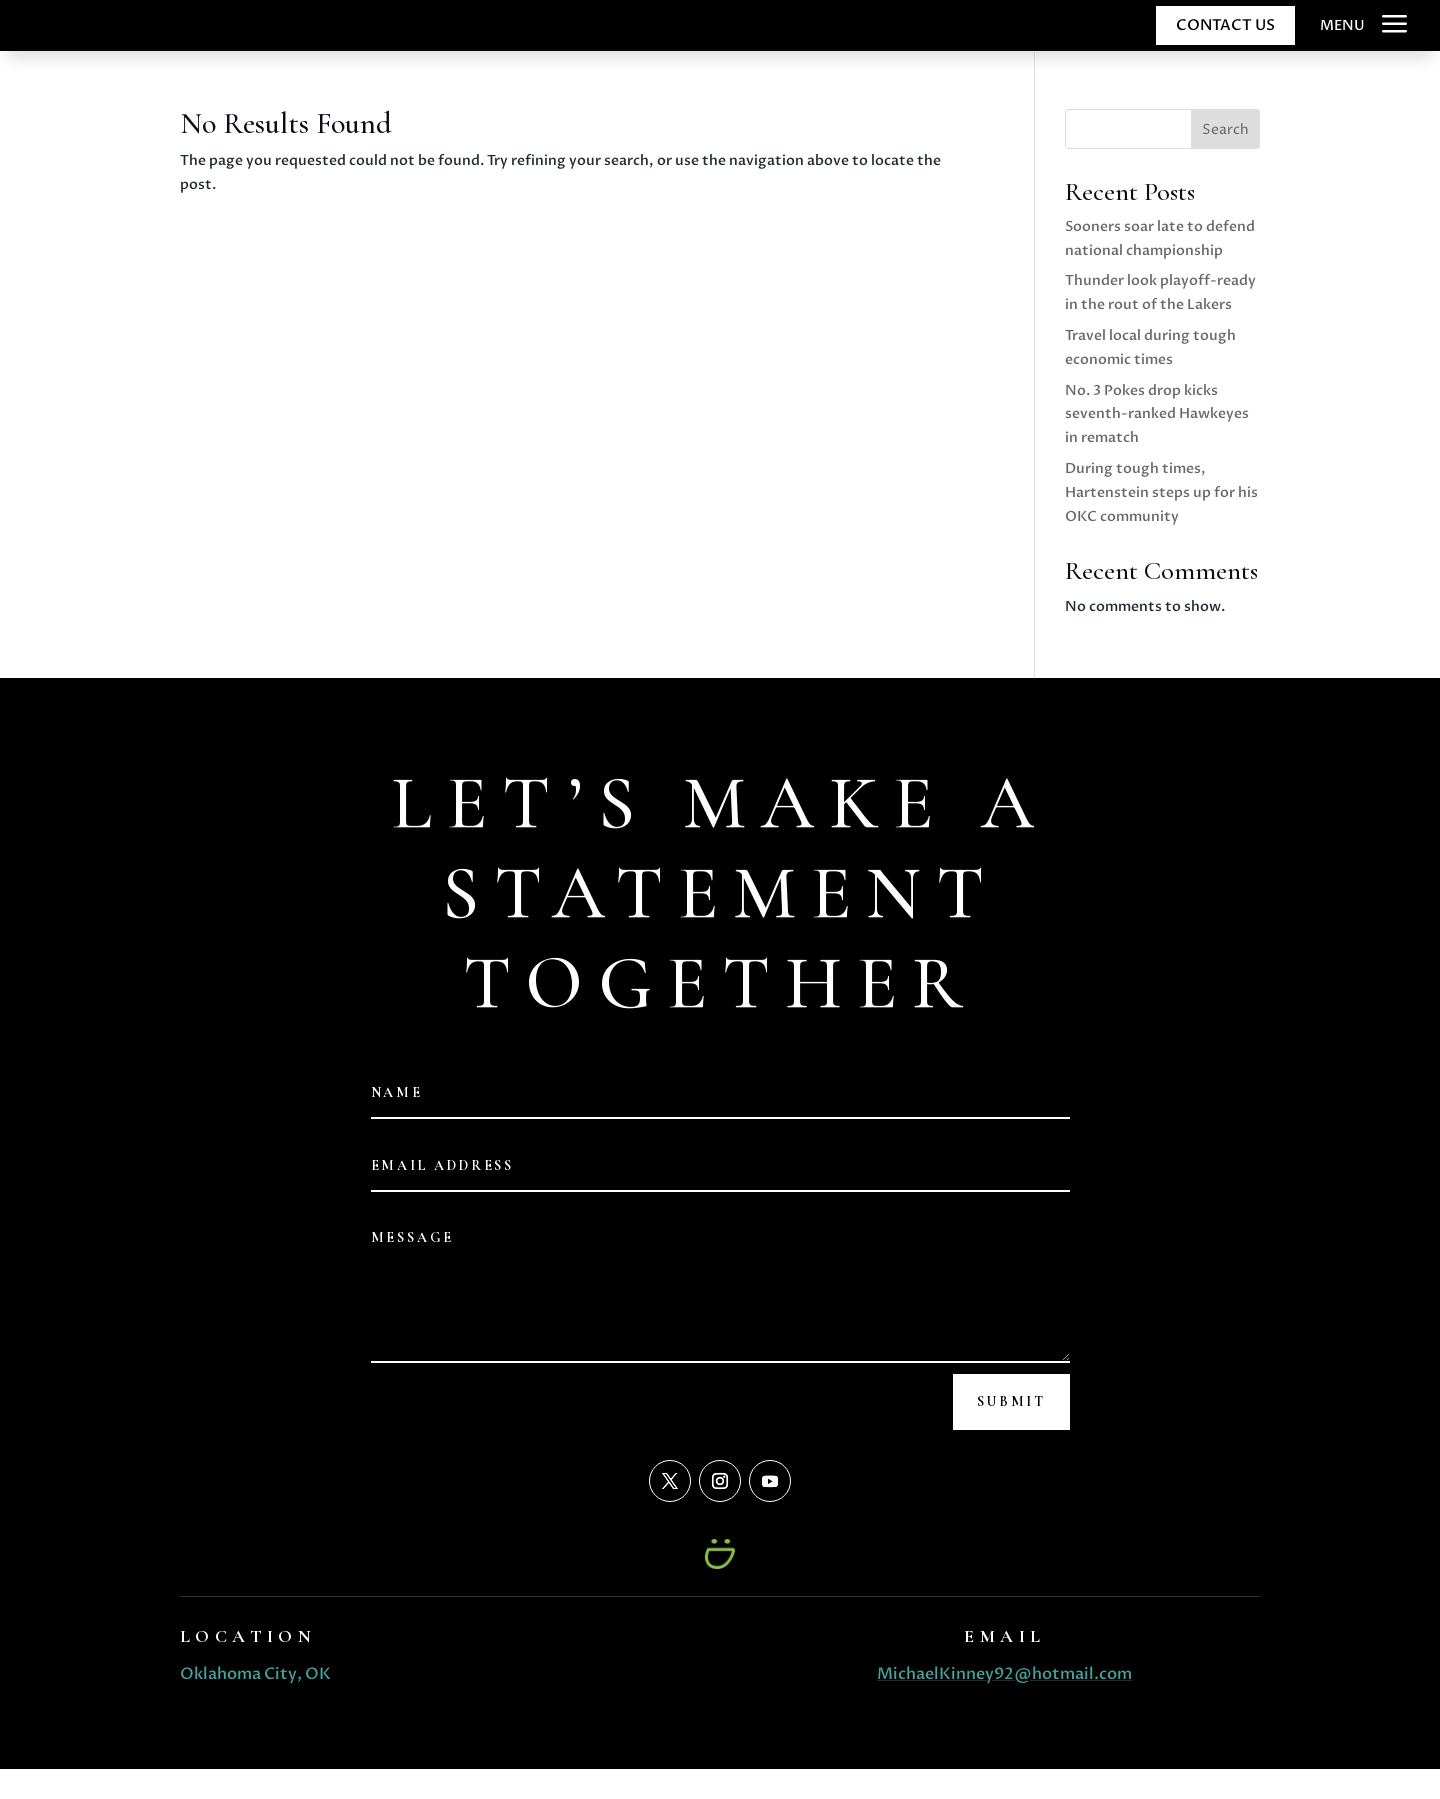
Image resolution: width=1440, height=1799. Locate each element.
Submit (1011, 1430)
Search (1225, 158)
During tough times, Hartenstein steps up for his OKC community (1161, 521)
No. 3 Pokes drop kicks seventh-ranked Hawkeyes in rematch (1157, 443)
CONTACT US (1225, 39)
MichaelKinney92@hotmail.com (1004, 1703)
